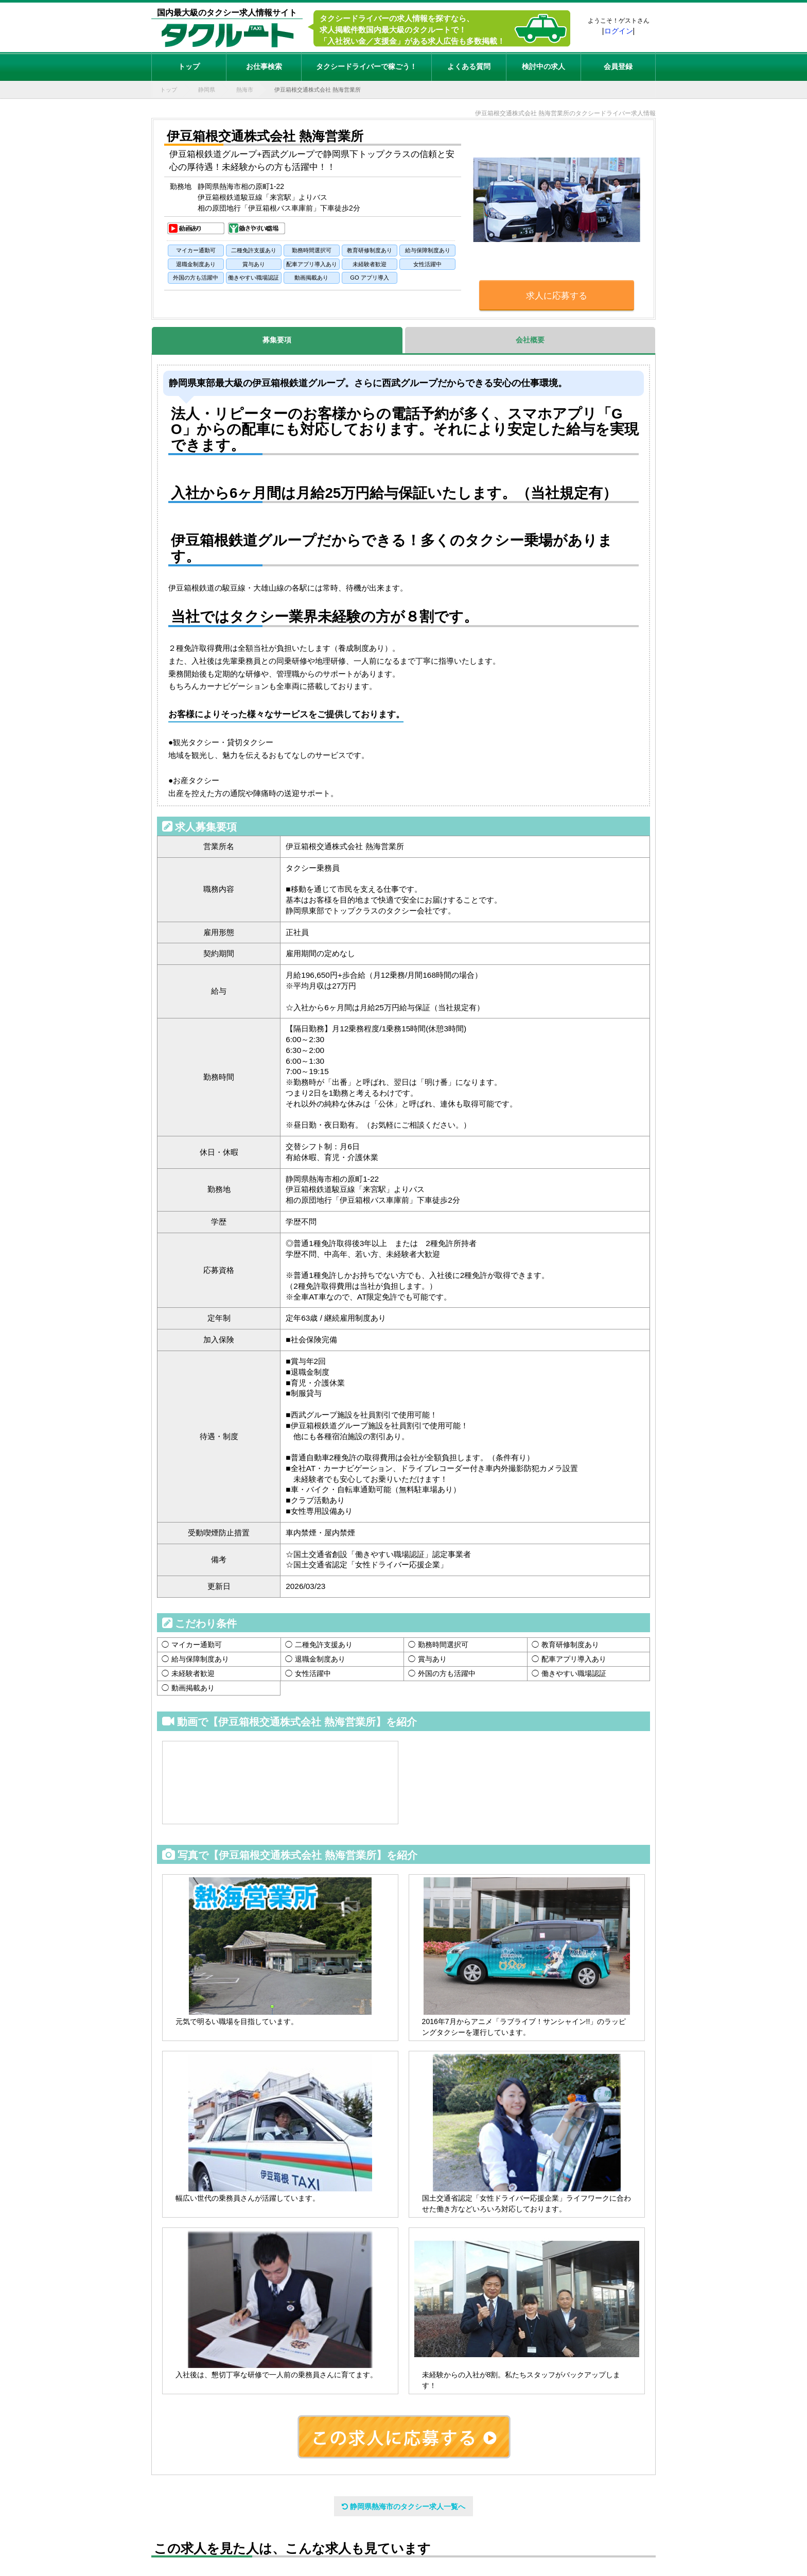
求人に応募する (556, 296)
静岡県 (206, 90)
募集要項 (276, 340)
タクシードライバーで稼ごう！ (366, 66)
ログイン (618, 31)
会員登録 (618, 66)
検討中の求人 (543, 66)
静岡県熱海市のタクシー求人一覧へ (403, 2506)
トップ (189, 66)
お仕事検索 (264, 66)
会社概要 (530, 340)
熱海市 (244, 90)
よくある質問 (468, 66)
